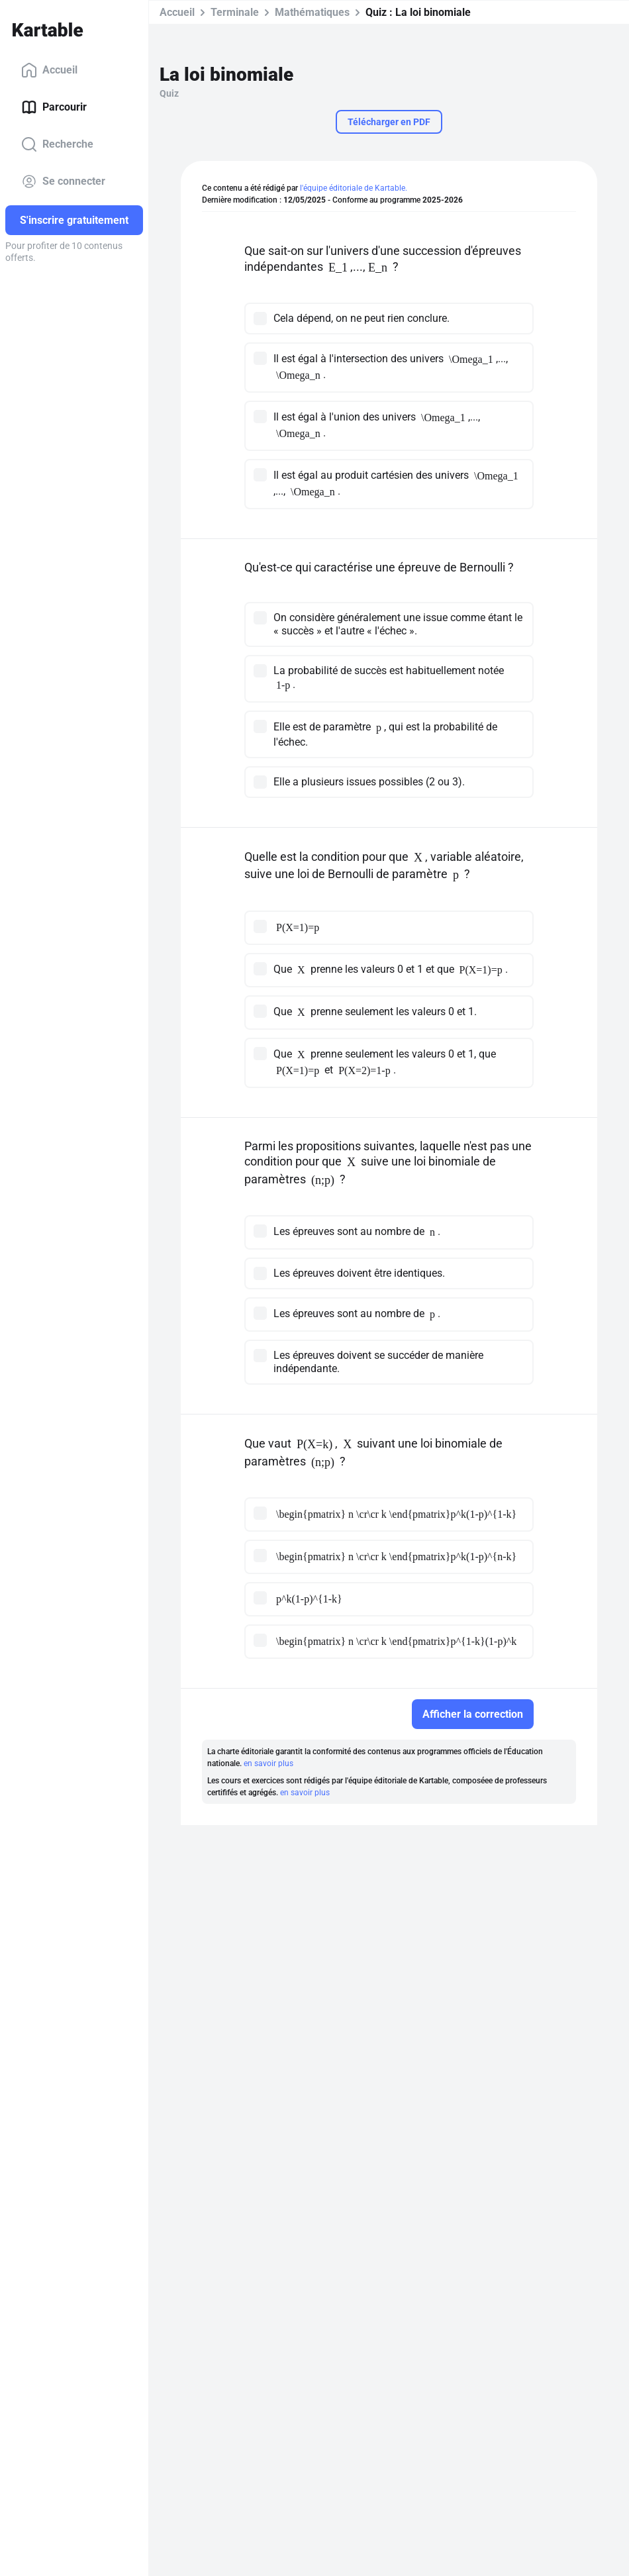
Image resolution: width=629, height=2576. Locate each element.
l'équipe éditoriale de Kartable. (353, 188)
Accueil (49, 70)
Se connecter (63, 181)
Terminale (235, 12)
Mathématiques (312, 12)
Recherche (57, 144)
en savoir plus (268, 1763)
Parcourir (54, 107)
